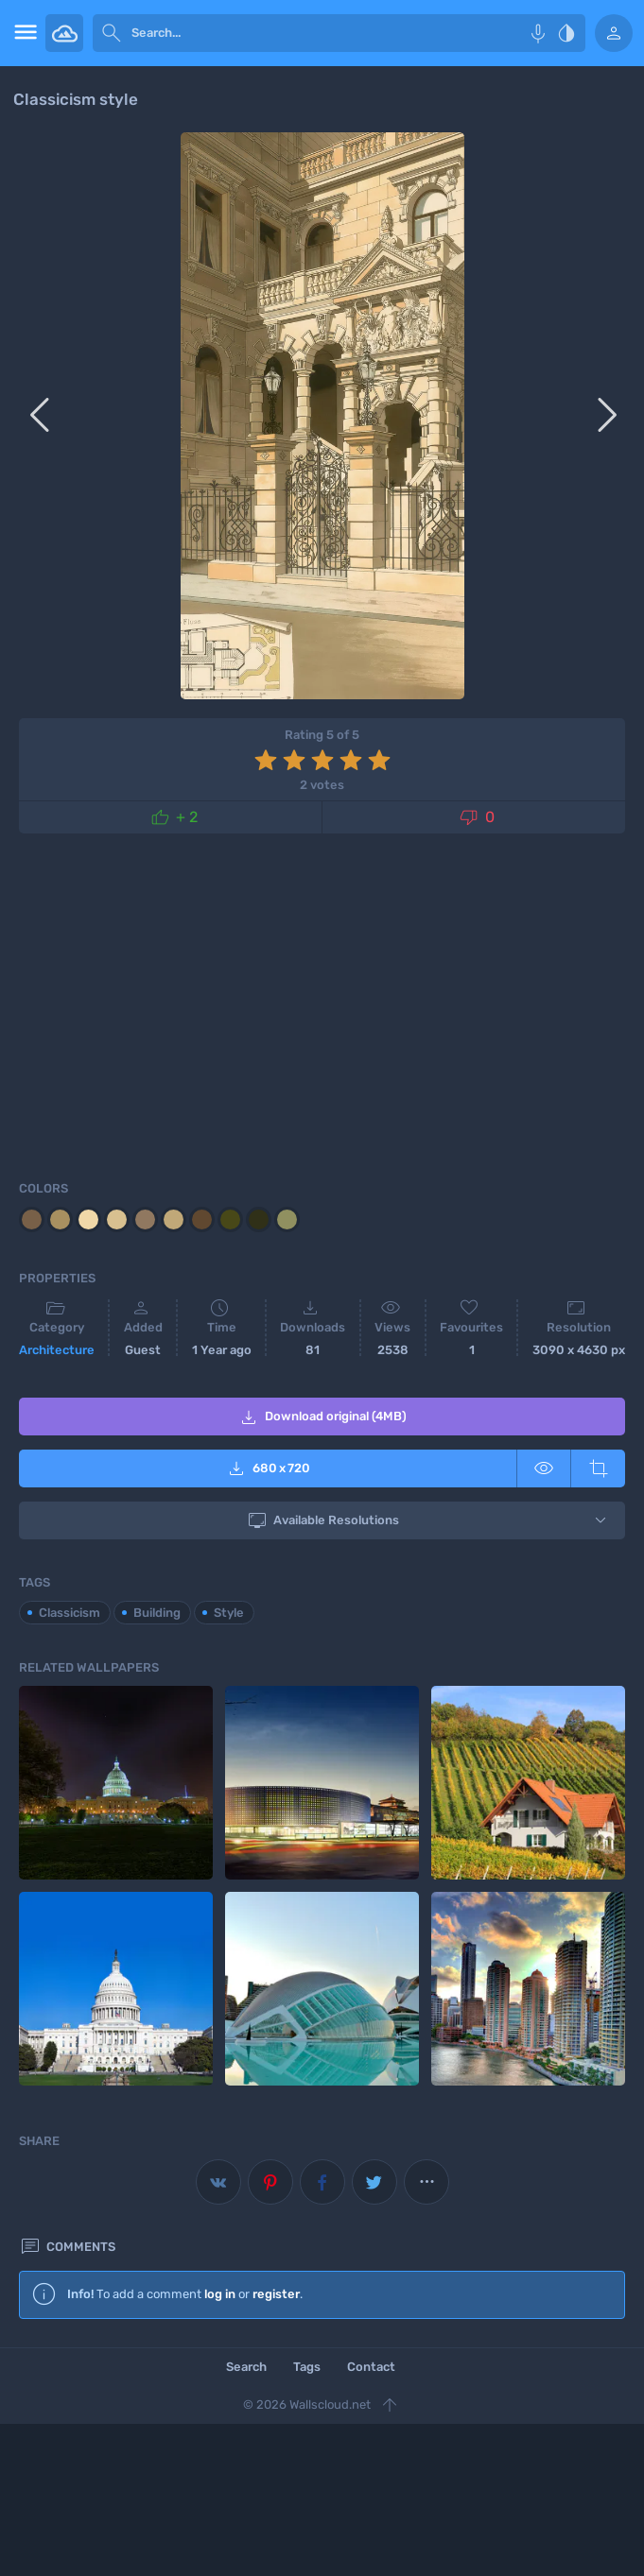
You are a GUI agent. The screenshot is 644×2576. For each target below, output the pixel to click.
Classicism (69, 1613)
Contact (371, 2367)
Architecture (57, 1350)
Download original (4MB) (322, 1417)
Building (157, 1613)
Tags (307, 2367)
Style (229, 1613)
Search (246, 2367)
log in (219, 2294)
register (276, 2294)
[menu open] (22, 33)
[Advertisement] (322, 1003)
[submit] (112, 33)
